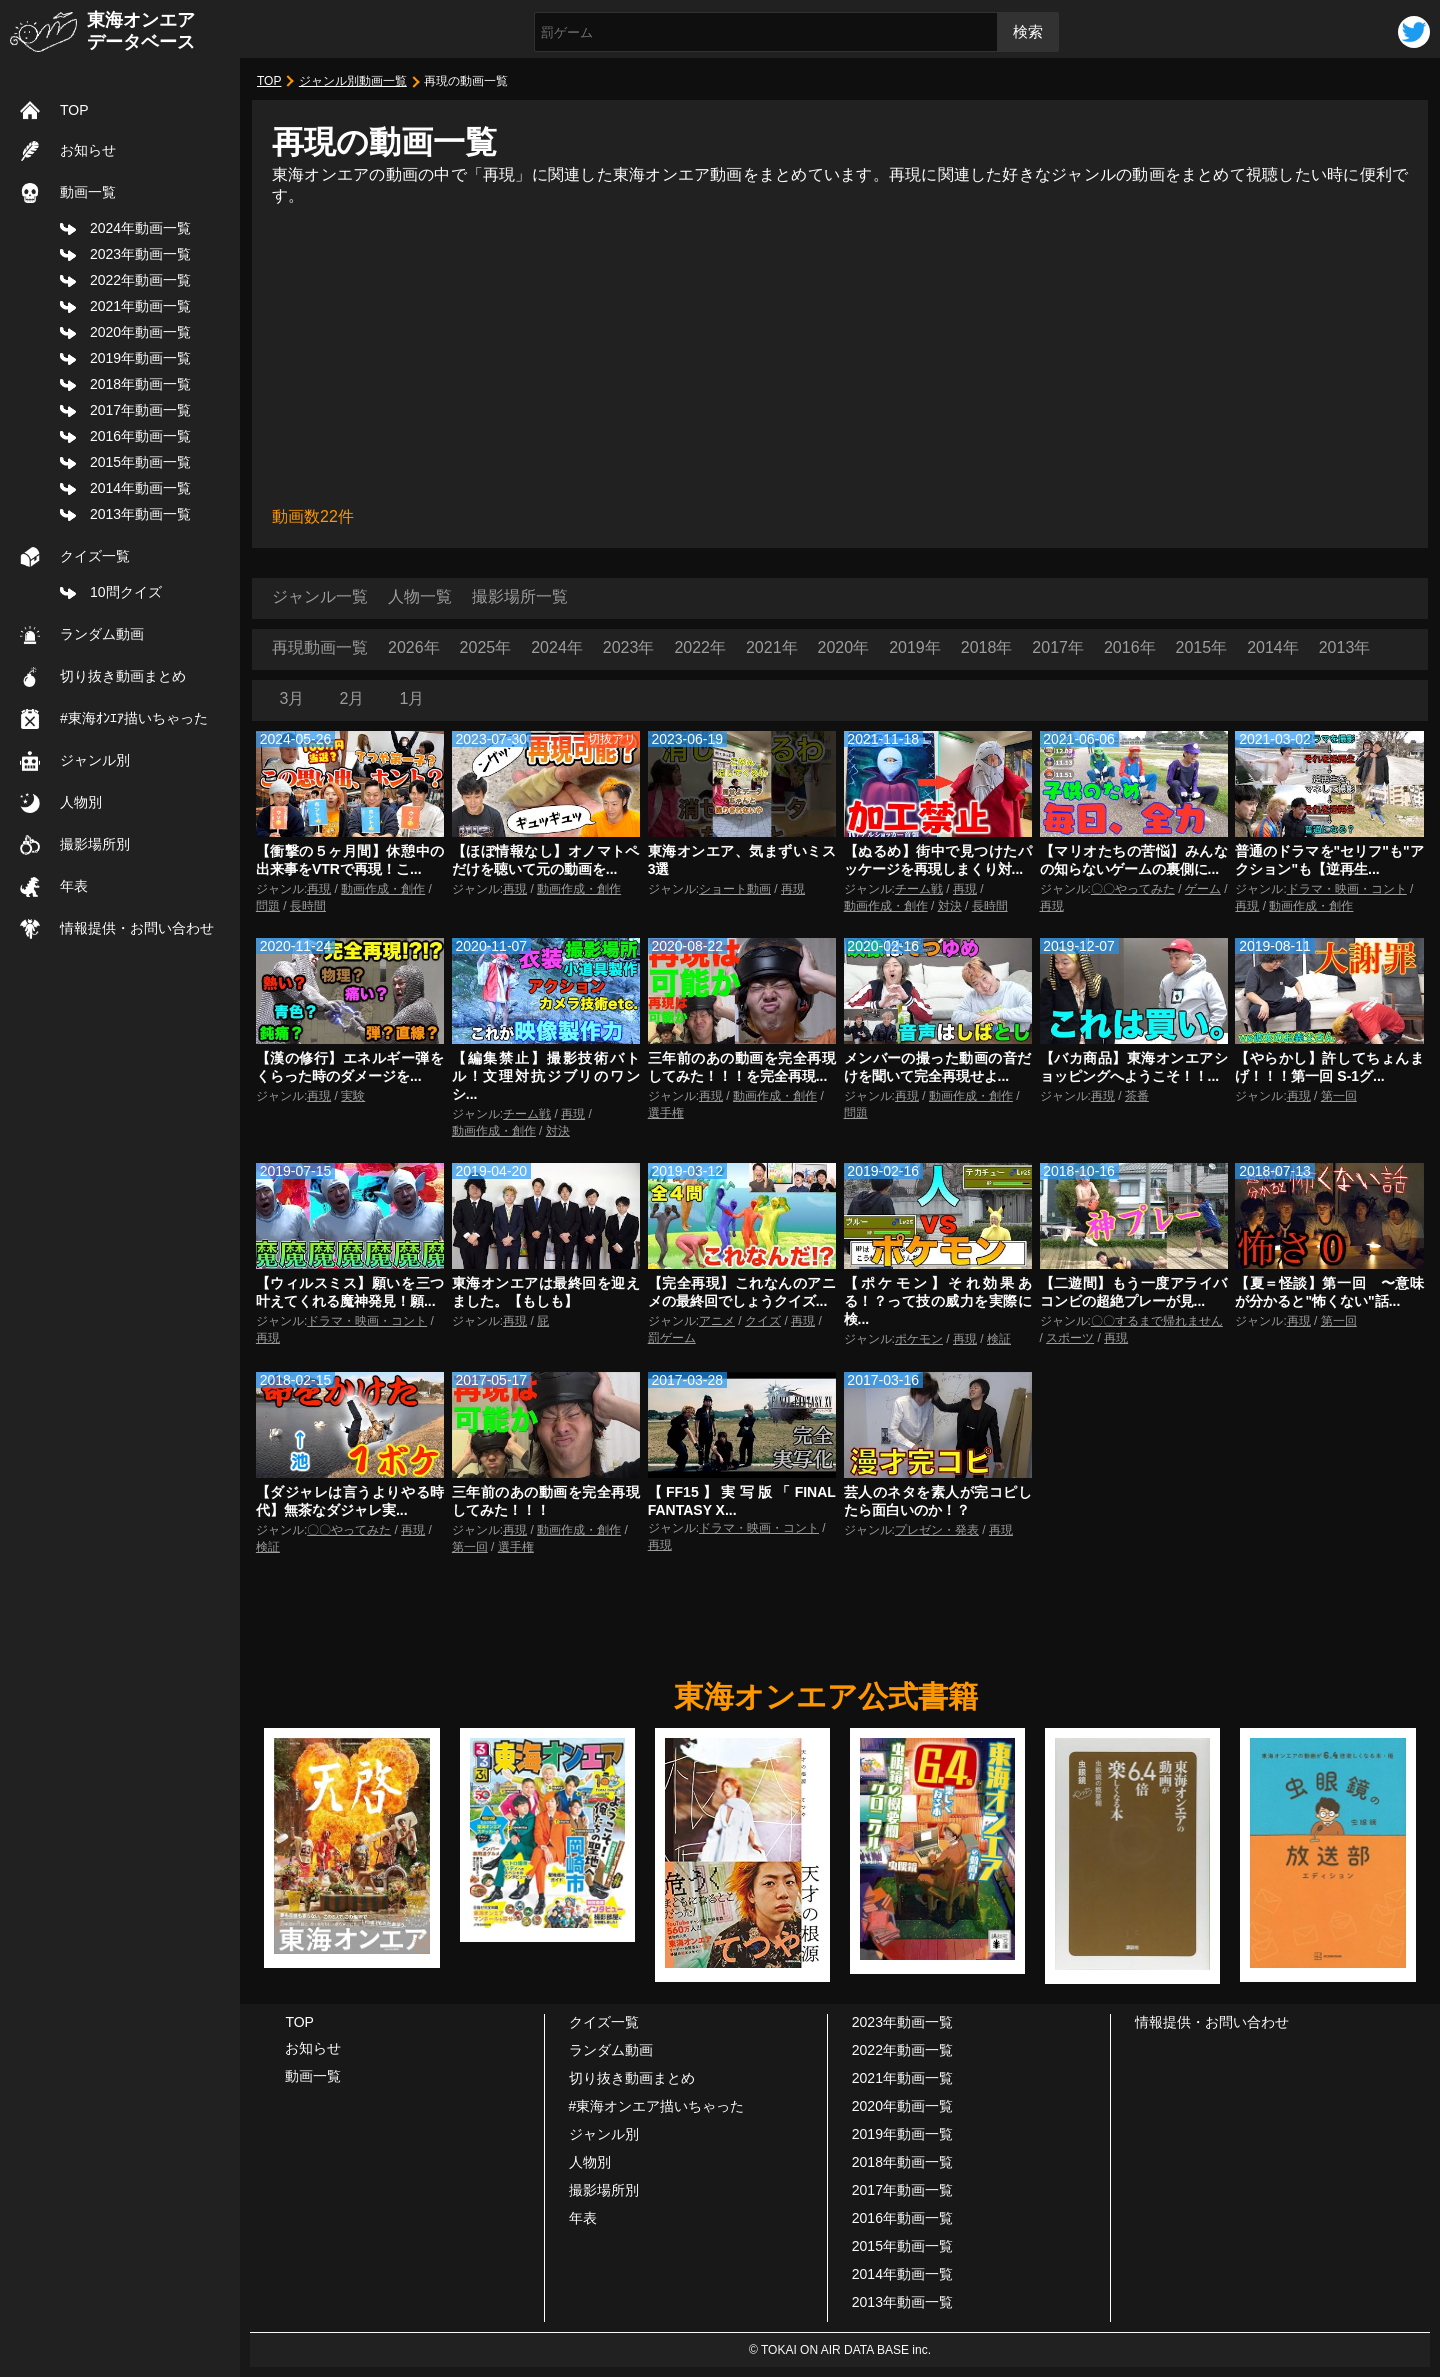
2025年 (486, 647)
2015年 (1202, 647)
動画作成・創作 (383, 889)
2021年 (772, 647)
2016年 (1130, 647)
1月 (412, 698)
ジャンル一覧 (320, 596)
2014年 (1273, 647)
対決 (950, 906)
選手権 (666, 1113)
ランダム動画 (102, 634)
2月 (352, 698)
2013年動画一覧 (140, 514)
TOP (74, 110)
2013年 (1345, 647)
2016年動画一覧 (140, 436)
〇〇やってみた (1133, 889)
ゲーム (1203, 889)
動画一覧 (88, 192)
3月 (292, 698)
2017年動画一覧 (140, 410)
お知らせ (88, 150)
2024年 (557, 647)
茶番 (1137, 1096)
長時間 (308, 906)
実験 (353, 1096)
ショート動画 (735, 889)
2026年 (414, 647)
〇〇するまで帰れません (1157, 1321)
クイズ (763, 1321)
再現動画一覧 (320, 647)
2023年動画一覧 (140, 254)
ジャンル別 (95, 760)
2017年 (1058, 647)
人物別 (81, 802)
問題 (268, 906)
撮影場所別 (95, 844)
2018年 (987, 647)
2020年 (844, 647)
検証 (999, 1339)
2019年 (915, 647)
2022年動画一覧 (140, 280)
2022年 (700, 647)
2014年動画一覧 (140, 488)
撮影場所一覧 (520, 596)
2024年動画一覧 (140, 228)
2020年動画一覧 (140, 332)
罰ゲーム (672, 1338)
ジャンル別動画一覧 (353, 81)
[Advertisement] (840, 357)
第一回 (1339, 1096)
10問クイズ (126, 592)
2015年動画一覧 (140, 462)
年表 (74, 886)
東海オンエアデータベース (141, 31)
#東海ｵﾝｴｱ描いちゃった (134, 718)
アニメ (717, 1321)
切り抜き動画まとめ (123, 676)
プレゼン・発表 (937, 1530)
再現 (319, 889)
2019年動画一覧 (140, 358)
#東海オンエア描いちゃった (657, 2106)
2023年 (629, 647)
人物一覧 (420, 596)
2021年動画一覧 (140, 306)
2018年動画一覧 (140, 384)
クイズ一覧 (95, 556)
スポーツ (1070, 1338)
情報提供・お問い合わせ (137, 928)
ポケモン (919, 1339)
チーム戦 (919, 889)
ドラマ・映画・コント (1347, 889)
